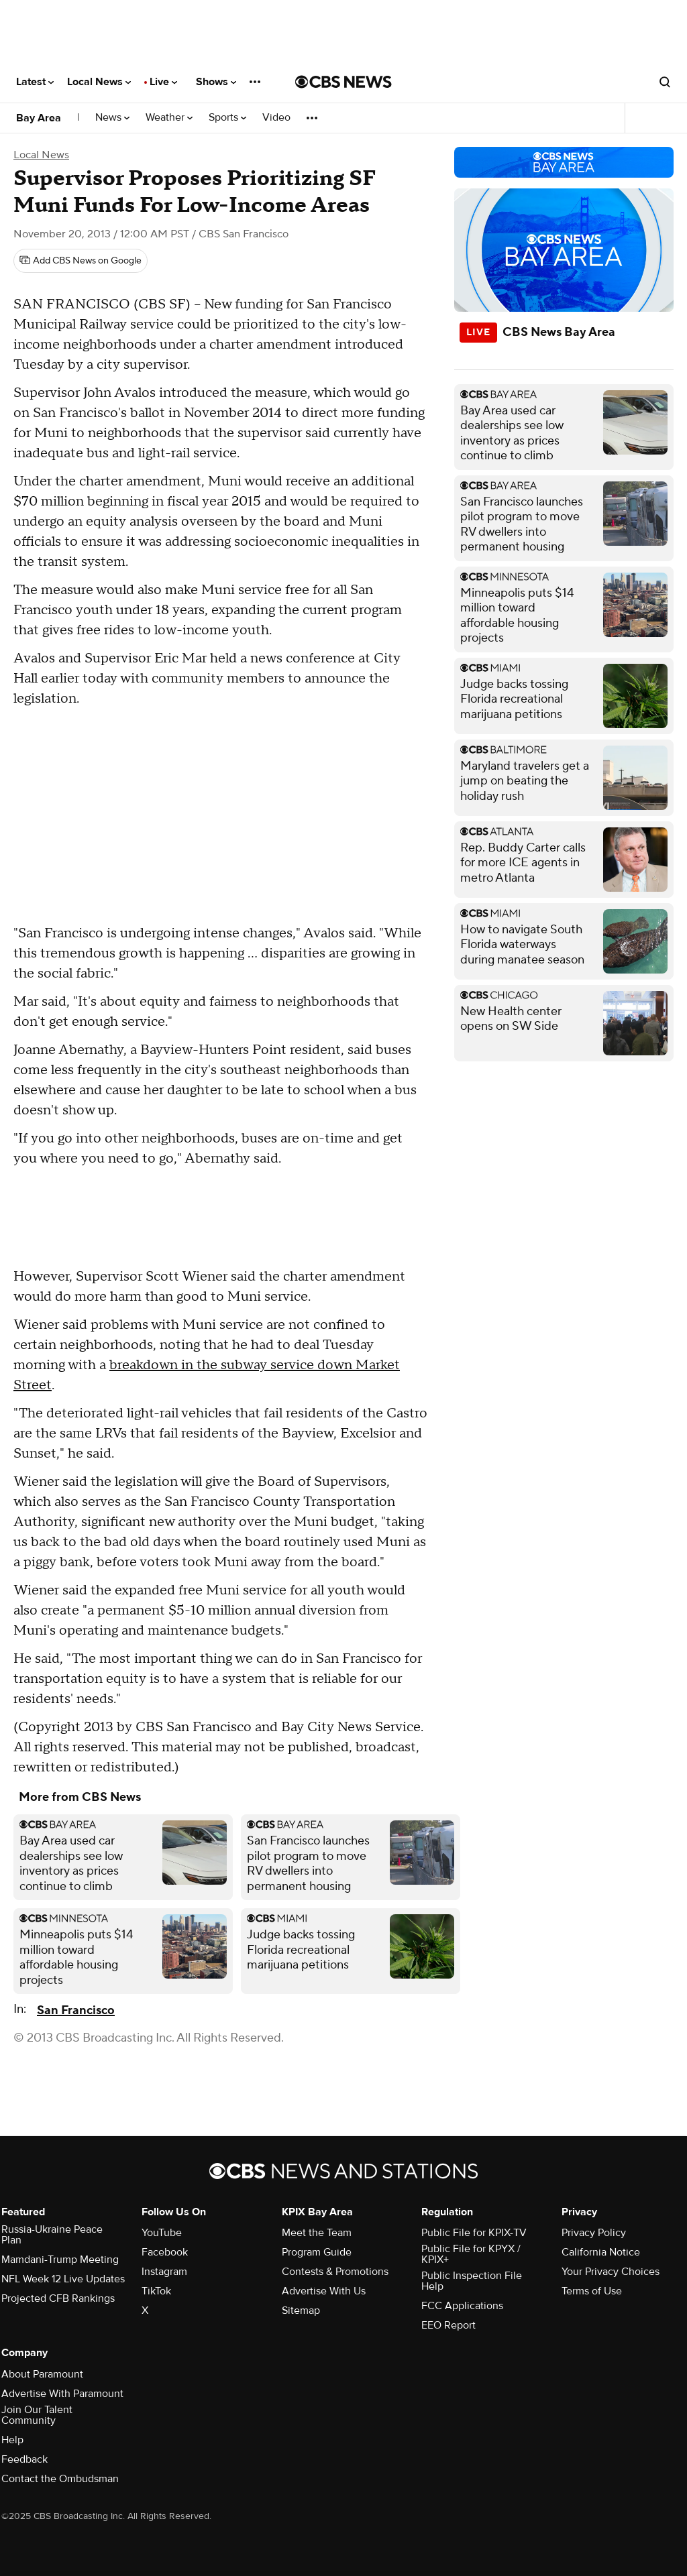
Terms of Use (592, 2291)
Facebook (165, 2252)
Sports (227, 117)
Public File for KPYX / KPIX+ (471, 2254)
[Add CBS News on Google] (80, 261)
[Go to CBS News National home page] (343, 82)
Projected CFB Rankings (58, 2298)
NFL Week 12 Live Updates (63, 2279)
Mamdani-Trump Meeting (60, 2259)
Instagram (164, 2271)
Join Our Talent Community (36, 2415)
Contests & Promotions (335, 2271)
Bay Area (38, 118)
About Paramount (42, 2374)
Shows (216, 81)
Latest (35, 81)
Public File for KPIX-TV (474, 2232)
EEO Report (448, 2325)
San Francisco (76, 2010)
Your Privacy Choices (610, 2271)
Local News (99, 81)
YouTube (162, 2232)
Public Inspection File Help (471, 2281)
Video (276, 117)
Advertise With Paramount (62, 2393)
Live (163, 82)
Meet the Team (317, 2232)
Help (12, 2440)
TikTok (156, 2291)
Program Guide (317, 2252)
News (112, 117)
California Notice (601, 2252)
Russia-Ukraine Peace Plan (52, 2234)
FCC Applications (462, 2305)
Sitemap (301, 2310)
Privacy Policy (594, 2232)
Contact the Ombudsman (60, 2478)
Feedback (24, 2459)
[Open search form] (665, 82)
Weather (169, 117)
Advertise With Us (324, 2291)
